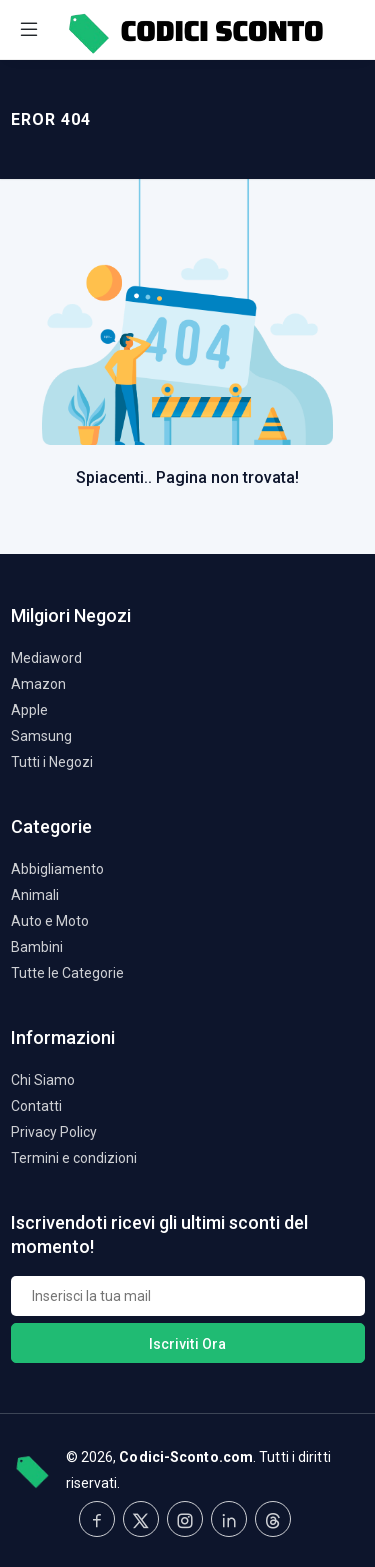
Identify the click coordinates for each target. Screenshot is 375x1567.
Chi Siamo (43, 1080)
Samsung (41, 736)
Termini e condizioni (74, 1158)
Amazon (38, 684)
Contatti (36, 1106)
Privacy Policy (54, 1132)
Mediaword (46, 658)
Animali (35, 895)
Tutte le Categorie (67, 973)
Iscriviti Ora (187, 1344)
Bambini (37, 947)
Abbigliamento (57, 869)
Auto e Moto (50, 921)
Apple (29, 710)
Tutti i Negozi (52, 762)
